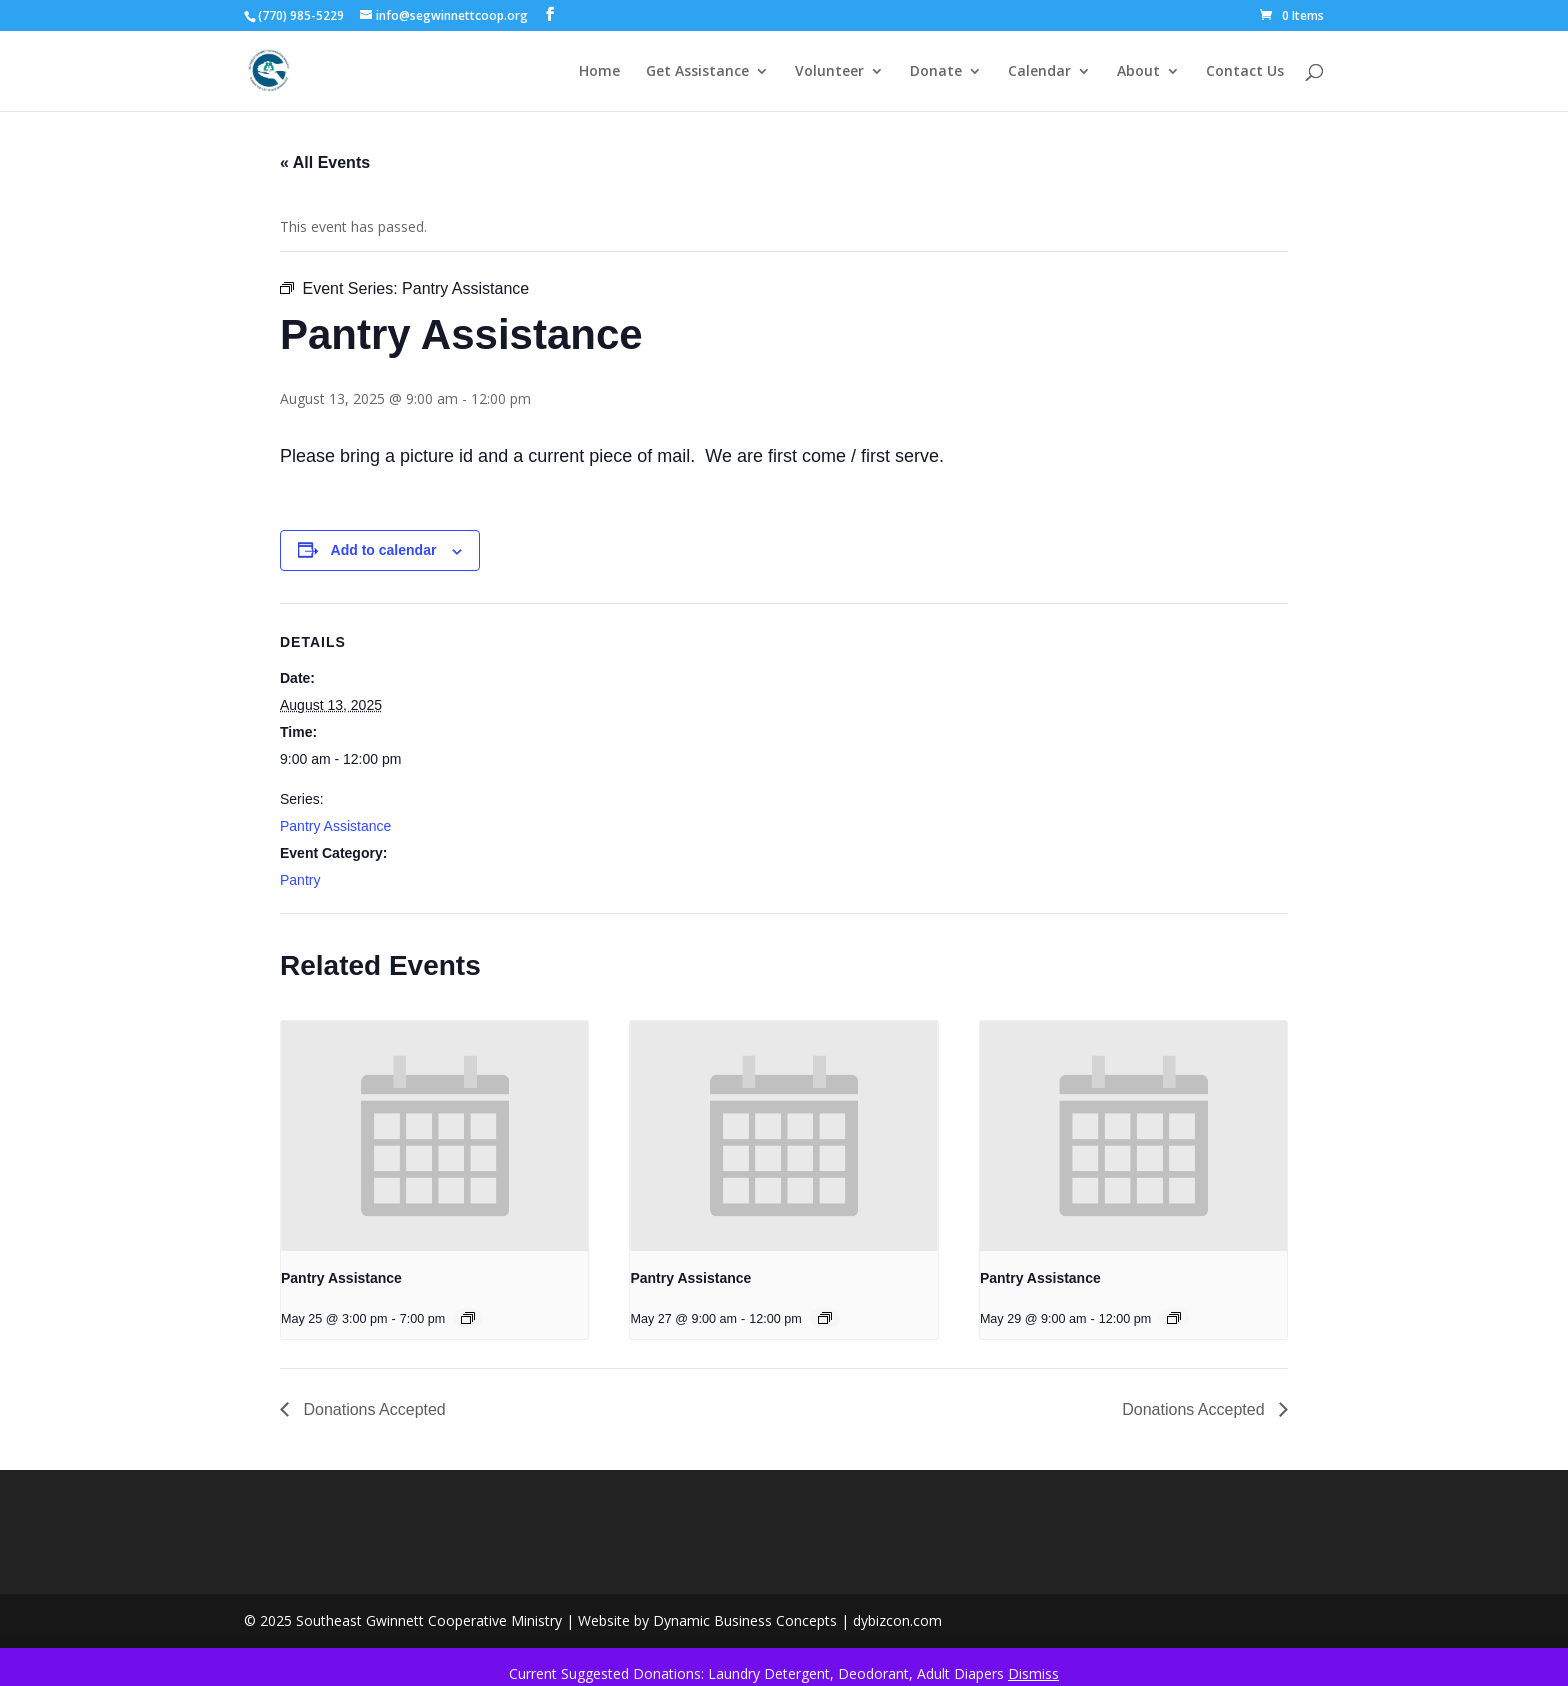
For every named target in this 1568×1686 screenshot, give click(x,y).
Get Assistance (697, 72)
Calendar (1039, 72)
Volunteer (829, 72)
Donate (936, 72)
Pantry (300, 880)
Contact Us (1245, 72)
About (1138, 72)
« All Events (325, 162)
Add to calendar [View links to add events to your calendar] (384, 550)
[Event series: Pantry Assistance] (468, 1318)
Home (599, 72)
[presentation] (434, 1136)
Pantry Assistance (335, 826)
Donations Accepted (372, 1409)
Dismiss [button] (1033, 1673)
